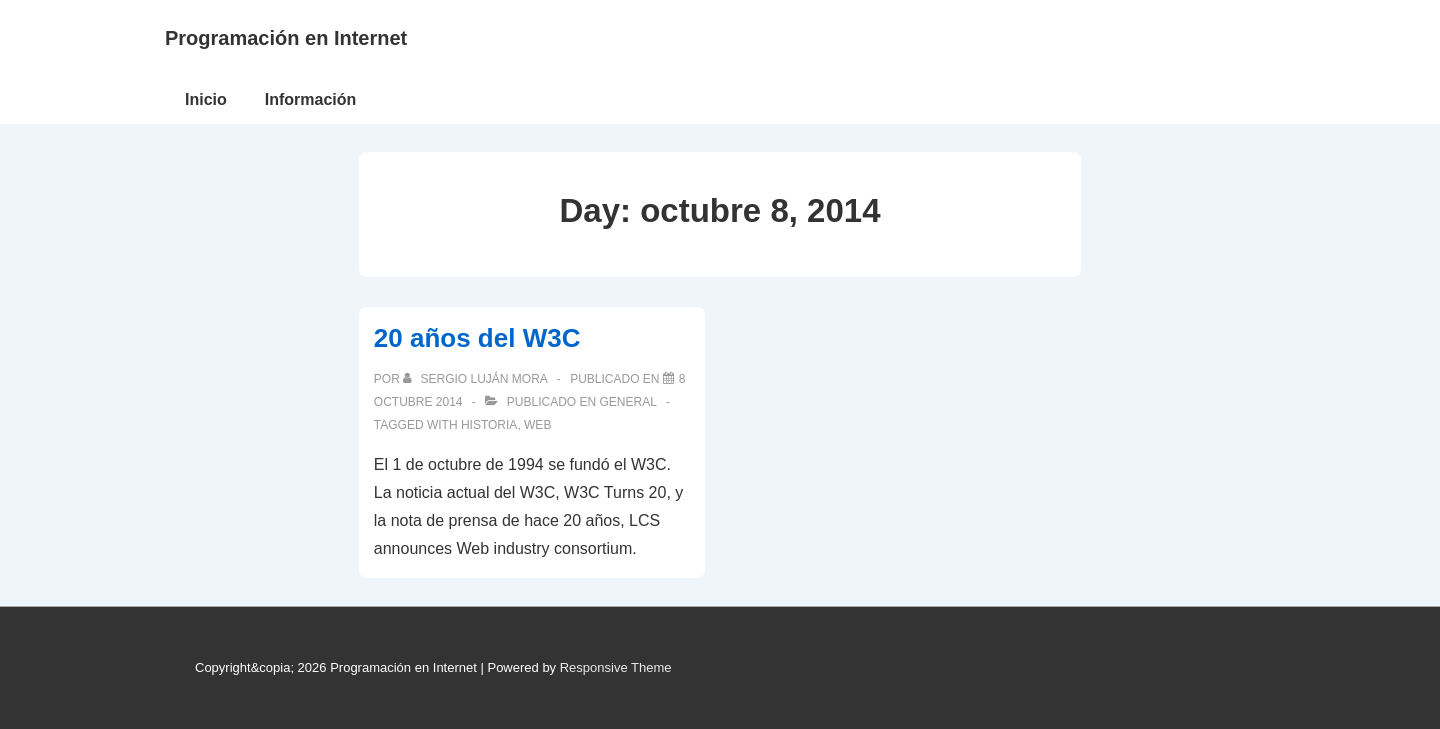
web (537, 425)
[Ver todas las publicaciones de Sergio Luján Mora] (476, 379)
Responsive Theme (616, 667)
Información (311, 99)
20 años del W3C (477, 338)
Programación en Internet (286, 38)
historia (489, 425)
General (628, 402)
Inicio (206, 99)
